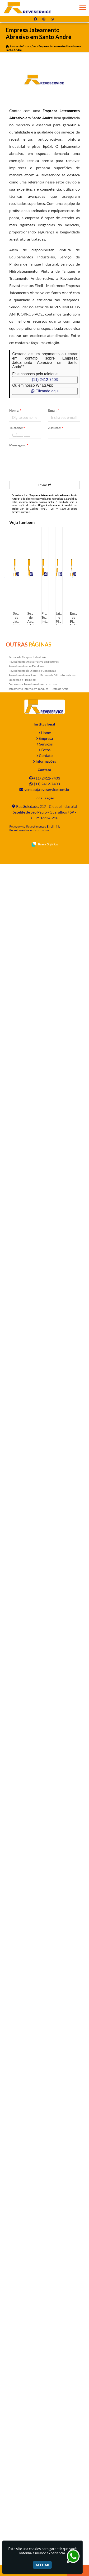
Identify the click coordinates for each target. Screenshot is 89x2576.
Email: (54, 410)
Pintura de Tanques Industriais (27, 2369)
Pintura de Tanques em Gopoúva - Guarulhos (44, 1829)
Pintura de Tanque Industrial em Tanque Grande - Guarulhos (45, 1525)
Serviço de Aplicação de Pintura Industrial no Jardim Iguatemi (44, 716)
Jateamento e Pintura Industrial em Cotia (44, 917)
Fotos (46, 2461)
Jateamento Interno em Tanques (28, 2401)
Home (46, 2444)
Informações (46, 2473)
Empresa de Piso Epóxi (22, 2391)
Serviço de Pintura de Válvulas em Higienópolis (45, 2233)
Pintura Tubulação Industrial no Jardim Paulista (44, 818)
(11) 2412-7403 (45, 380)
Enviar (44, 485)
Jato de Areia (60, 2401)
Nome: (15, 410)
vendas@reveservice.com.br (47, 2501)
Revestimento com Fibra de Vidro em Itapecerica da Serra (44, 1121)
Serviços (46, 2456)
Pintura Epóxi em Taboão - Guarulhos (44, 1625)
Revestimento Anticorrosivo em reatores (34, 2373)
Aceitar (42, 2565)
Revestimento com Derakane (26, 2378)
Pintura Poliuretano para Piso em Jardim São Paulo (44, 2031)
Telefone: (17, 428)
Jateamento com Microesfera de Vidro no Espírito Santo (44, 1728)
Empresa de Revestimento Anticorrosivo (33, 2396)
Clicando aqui (44, 391)
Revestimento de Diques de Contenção (32, 2382)
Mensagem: (18, 445)
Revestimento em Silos (22, 2387)
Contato (46, 2467)
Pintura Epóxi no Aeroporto (44, 1422)
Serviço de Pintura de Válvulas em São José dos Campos (45, 1323)
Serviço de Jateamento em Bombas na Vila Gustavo (44, 615)
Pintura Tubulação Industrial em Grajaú (45, 2332)
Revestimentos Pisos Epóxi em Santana (44, 1928)
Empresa (46, 2450)
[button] (82, 7)
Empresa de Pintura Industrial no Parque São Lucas (45, 1020)
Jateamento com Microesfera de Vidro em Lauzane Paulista (44, 2132)
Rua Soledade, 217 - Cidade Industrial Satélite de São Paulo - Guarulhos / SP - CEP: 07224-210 (45, 2524)
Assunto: (55, 428)
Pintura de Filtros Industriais (57, 2387)
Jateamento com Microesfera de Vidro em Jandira (44, 1222)
